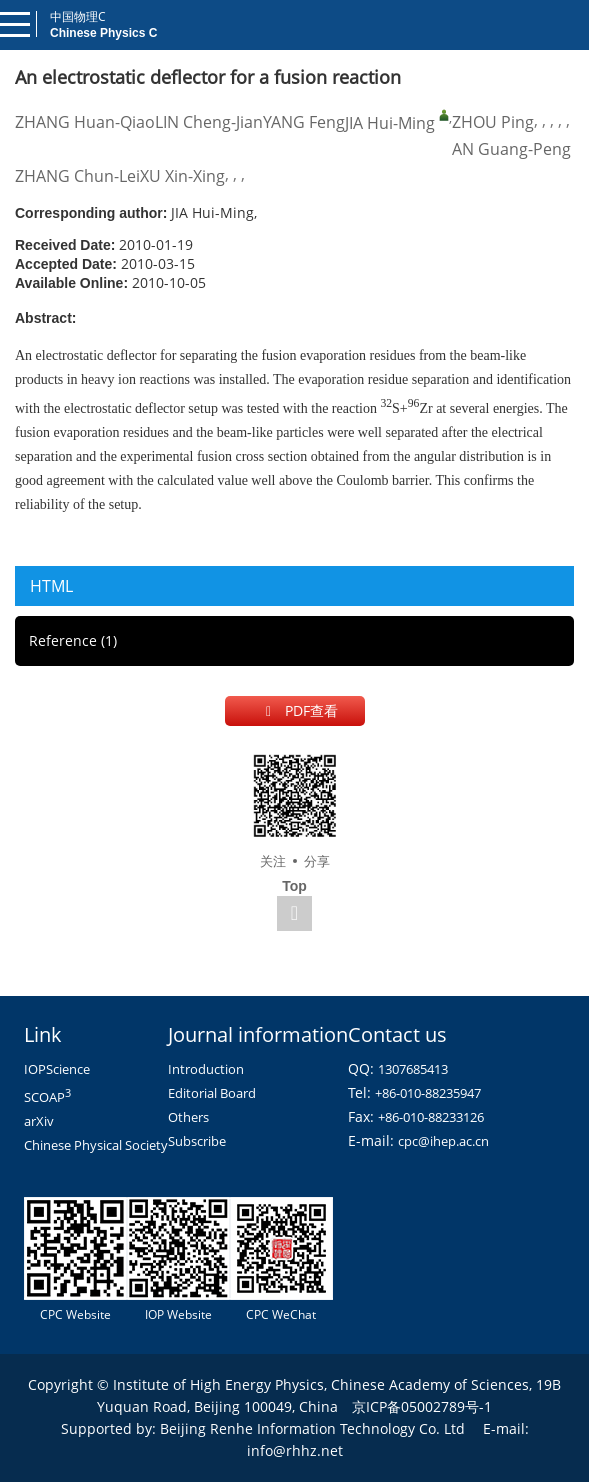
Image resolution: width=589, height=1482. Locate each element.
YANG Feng (304, 122)
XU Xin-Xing (182, 176)
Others (188, 1117)
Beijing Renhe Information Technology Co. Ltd (312, 1428)
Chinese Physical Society (96, 1145)
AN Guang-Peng (511, 149)
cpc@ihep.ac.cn (443, 1141)
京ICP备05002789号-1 (422, 1406)
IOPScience (57, 1069)
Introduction (206, 1069)
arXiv (39, 1121)
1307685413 (413, 1069)
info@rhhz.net (295, 1450)
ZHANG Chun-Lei (77, 176)
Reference (73, 640)
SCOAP (47, 1097)
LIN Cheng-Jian (209, 122)
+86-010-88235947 (428, 1093)
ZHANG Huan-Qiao (85, 122)
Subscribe (197, 1141)
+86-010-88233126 (431, 1117)
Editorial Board (212, 1093)
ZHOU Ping (493, 122)
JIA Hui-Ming (390, 123)
